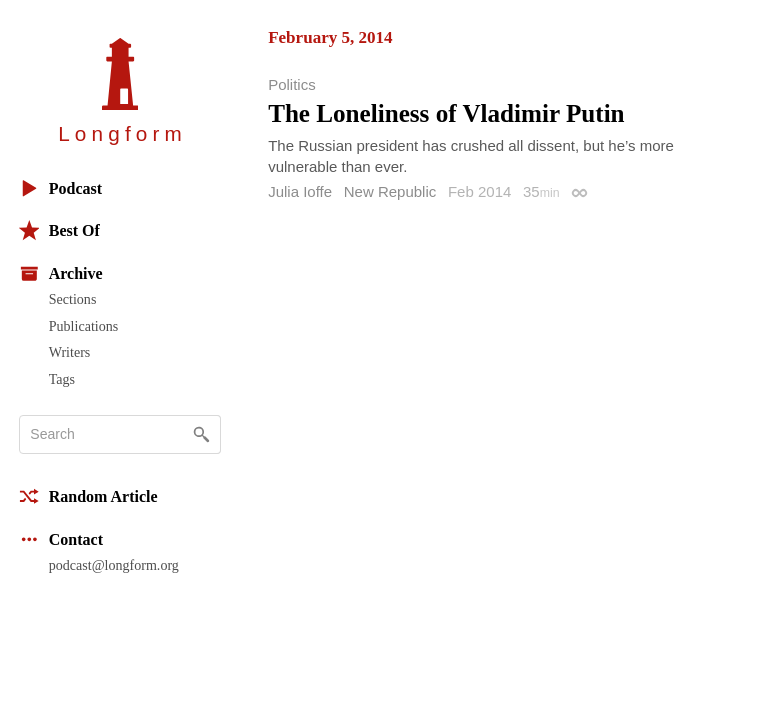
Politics (292, 84)
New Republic (390, 191)
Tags (62, 379)
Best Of (59, 230)
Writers (70, 352)
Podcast (60, 188)
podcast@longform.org (114, 565)
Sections (73, 299)
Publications (83, 326)
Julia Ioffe (300, 191)
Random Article (88, 496)
